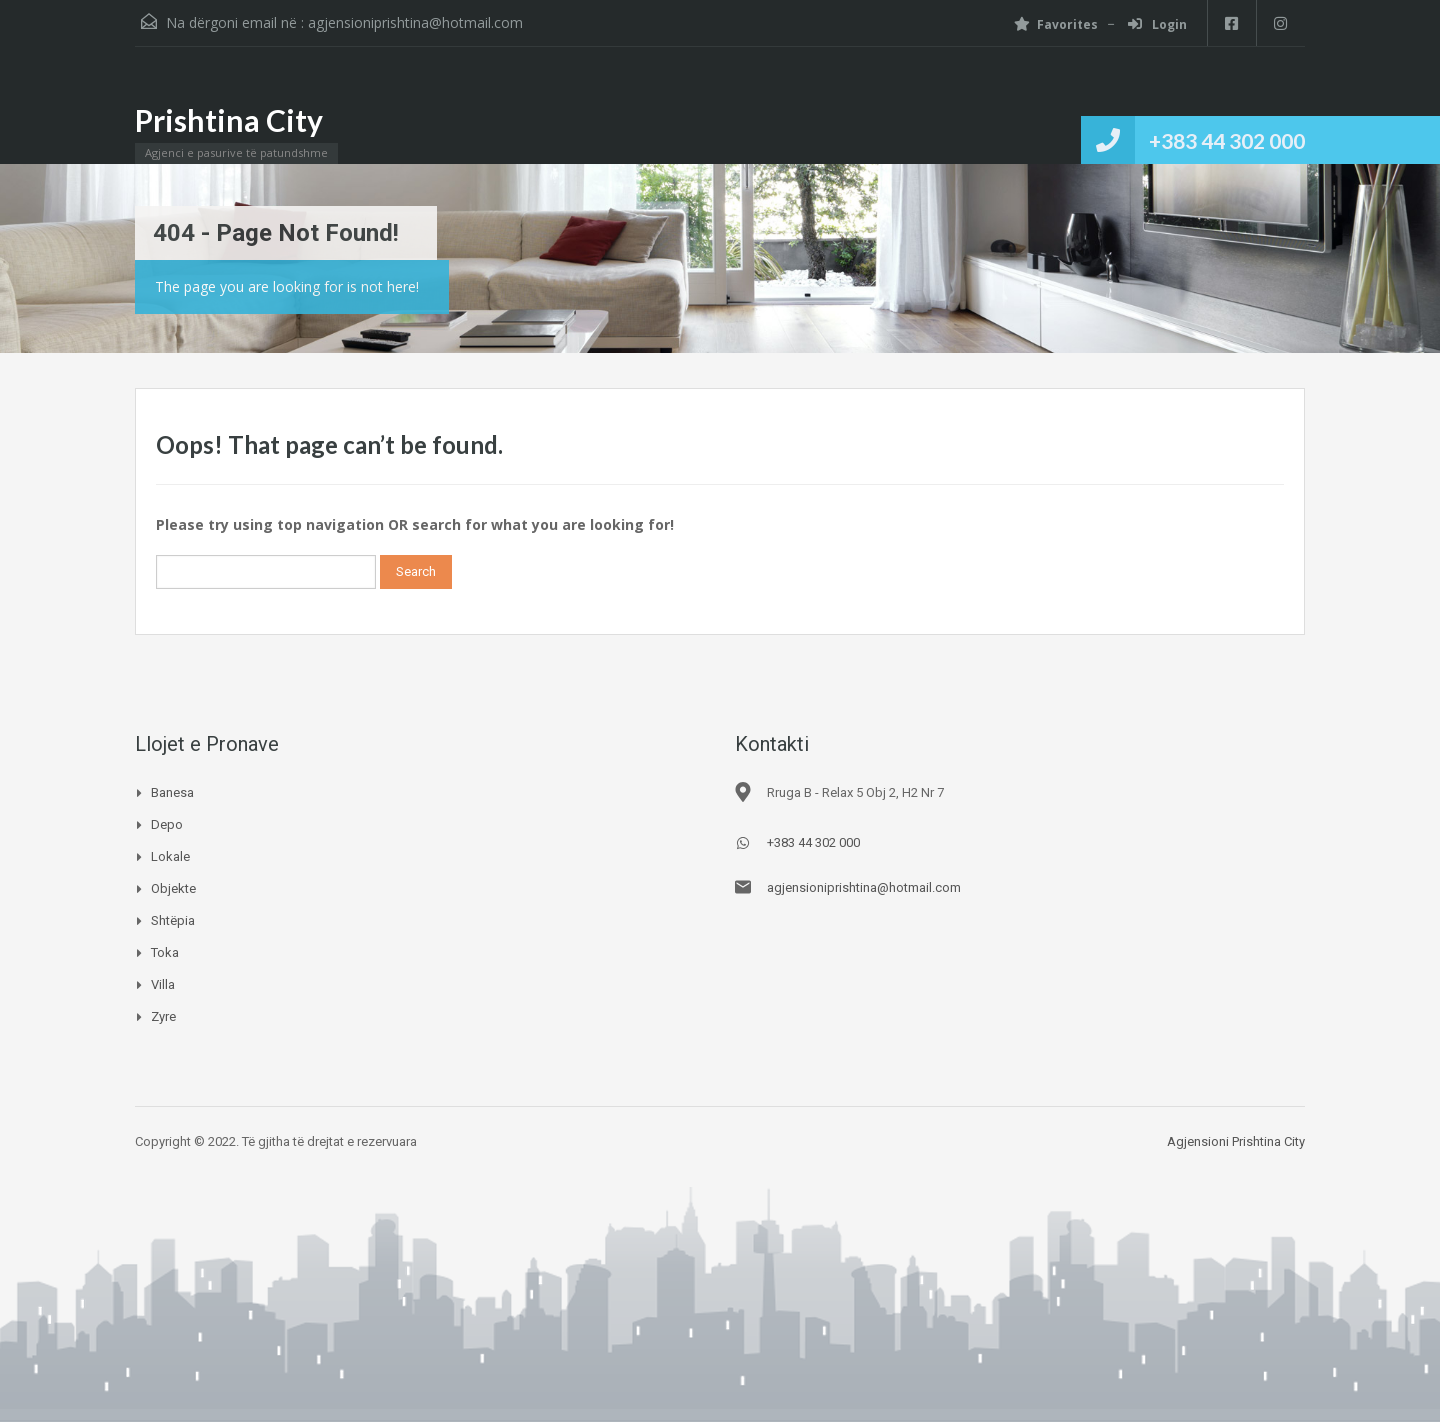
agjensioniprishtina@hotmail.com (415, 22)
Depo (167, 824)
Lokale (170, 856)
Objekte (173, 888)
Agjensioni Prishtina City (1236, 1141)
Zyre (163, 1016)
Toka (165, 952)
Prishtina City (229, 120)
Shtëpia (173, 920)
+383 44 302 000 (1227, 140)
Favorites (1054, 24)
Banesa (172, 792)
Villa (163, 984)
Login (1155, 24)
